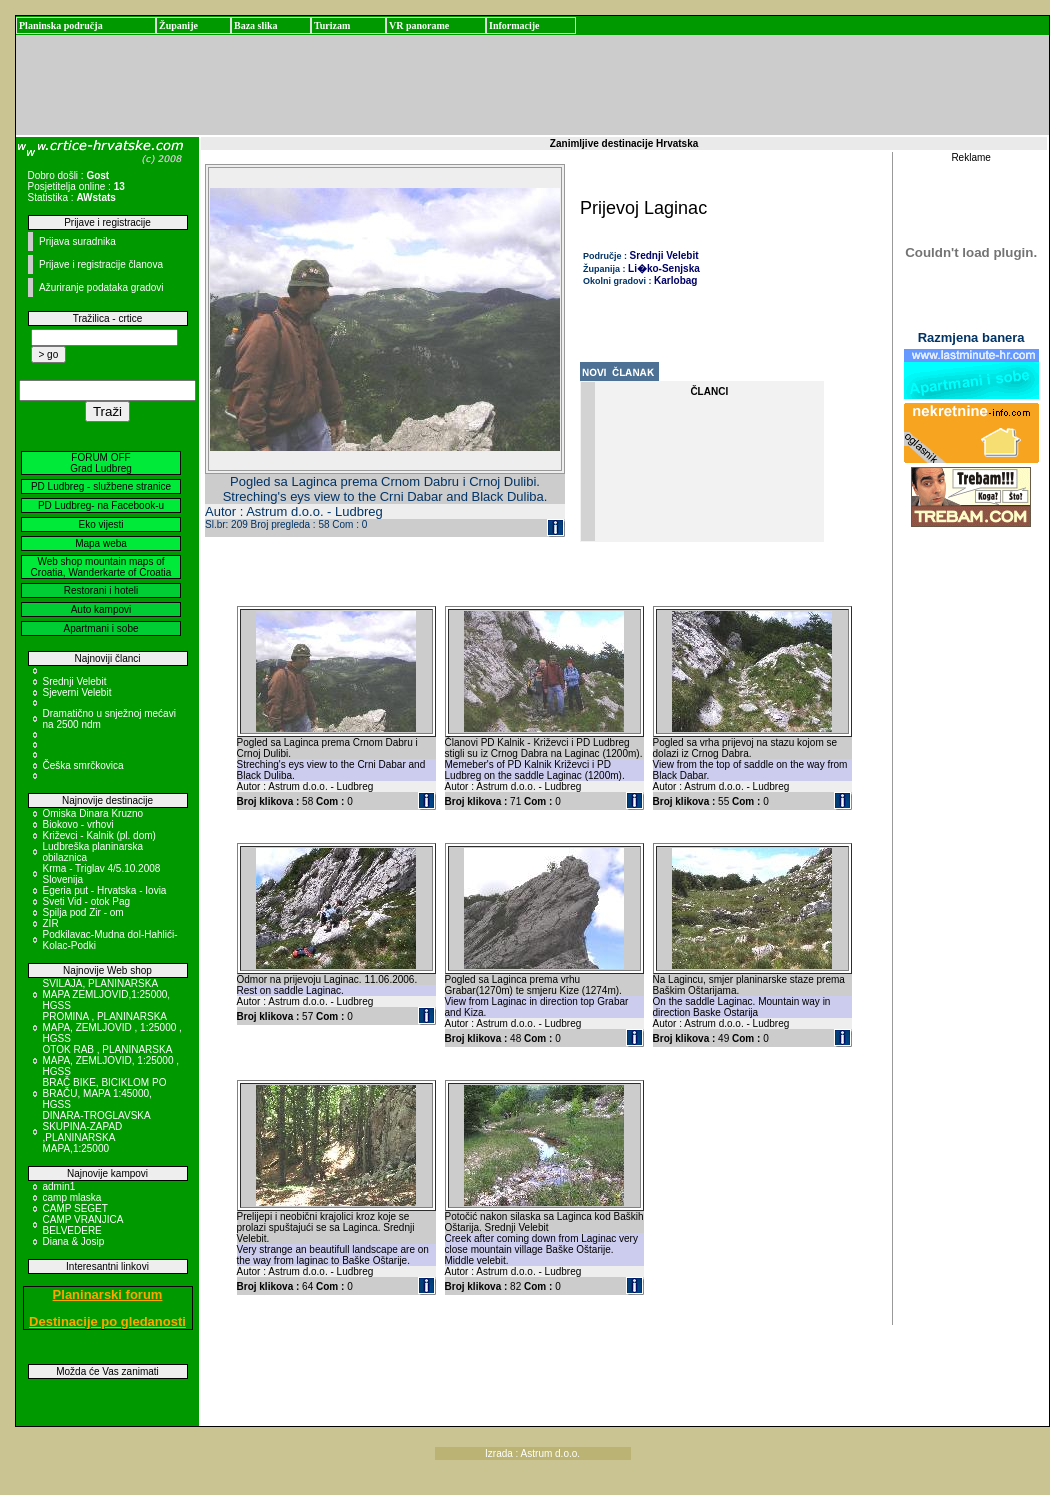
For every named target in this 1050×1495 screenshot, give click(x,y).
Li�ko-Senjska (664, 268)
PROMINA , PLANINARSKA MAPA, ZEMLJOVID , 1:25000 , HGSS (112, 1027)
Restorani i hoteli (101, 590)
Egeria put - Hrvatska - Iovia (105, 890)
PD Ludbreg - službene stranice (101, 486)
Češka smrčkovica (83, 765)
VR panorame (419, 25)
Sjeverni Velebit (77, 692)
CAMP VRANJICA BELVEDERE (83, 1225)
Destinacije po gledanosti (107, 1321)
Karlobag (675, 280)
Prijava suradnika (77, 241)
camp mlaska (72, 1197)
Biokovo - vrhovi (78, 824)
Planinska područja (61, 25)
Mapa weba (101, 543)
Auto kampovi (101, 609)
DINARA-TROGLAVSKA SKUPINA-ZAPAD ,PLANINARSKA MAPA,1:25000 (97, 1132)
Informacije (514, 25)
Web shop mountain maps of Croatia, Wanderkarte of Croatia (101, 567)
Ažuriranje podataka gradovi (101, 287)
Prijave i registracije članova (101, 264)
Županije (178, 25)
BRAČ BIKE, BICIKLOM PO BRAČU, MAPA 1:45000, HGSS (105, 1093)
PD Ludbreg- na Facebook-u (101, 505)
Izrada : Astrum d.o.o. (532, 1453)
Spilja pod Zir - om (83, 912)
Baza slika (256, 25)
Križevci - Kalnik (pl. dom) (99, 835)
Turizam (332, 25)
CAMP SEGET (75, 1208)
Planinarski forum (108, 1294)
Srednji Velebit (75, 681)
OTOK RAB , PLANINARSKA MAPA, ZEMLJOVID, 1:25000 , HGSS (111, 1060)
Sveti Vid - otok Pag (87, 901)
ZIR (51, 923)
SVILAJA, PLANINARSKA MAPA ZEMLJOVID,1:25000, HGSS (107, 994)
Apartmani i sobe (100, 628)
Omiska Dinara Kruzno (93, 813)
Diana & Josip (74, 1241)
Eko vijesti (100, 524)
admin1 (59, 1186)
